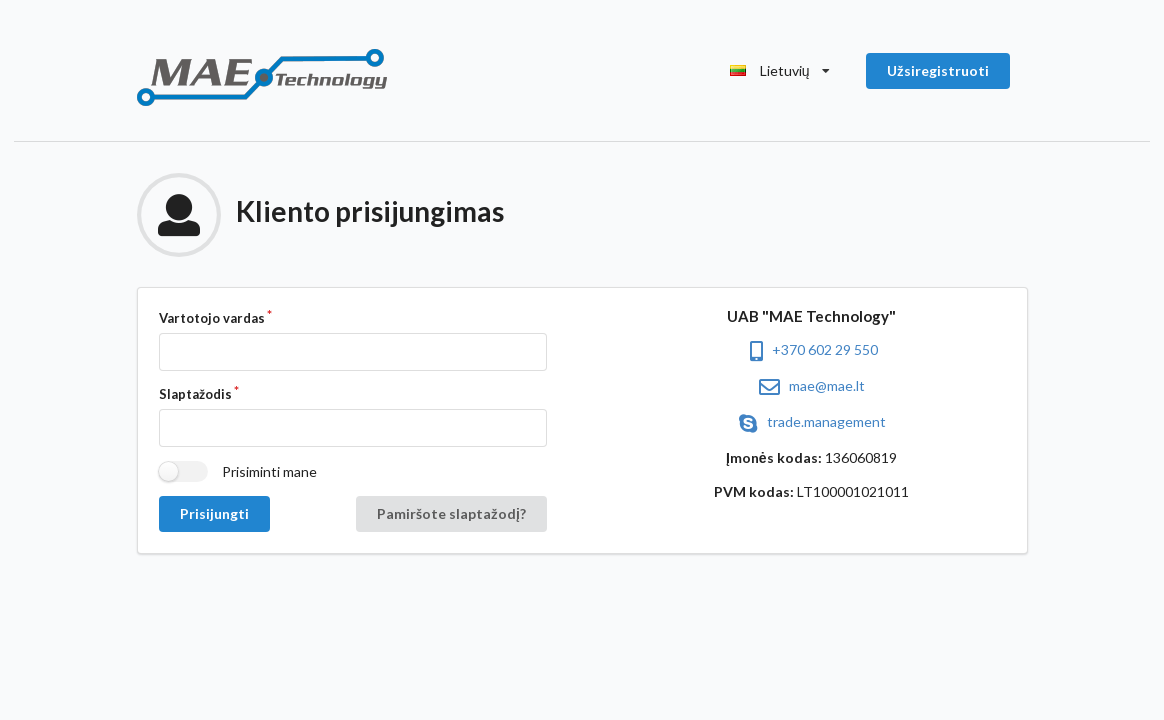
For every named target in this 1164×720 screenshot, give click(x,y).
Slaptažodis (195, 394)
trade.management (811, 421)
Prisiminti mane (269, 471)
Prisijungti (214, 513)
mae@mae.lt (811, 385)
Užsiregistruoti (938, 70)
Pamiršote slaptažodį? (451, 513)
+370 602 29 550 (811, 349)
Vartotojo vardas (212, 318)
